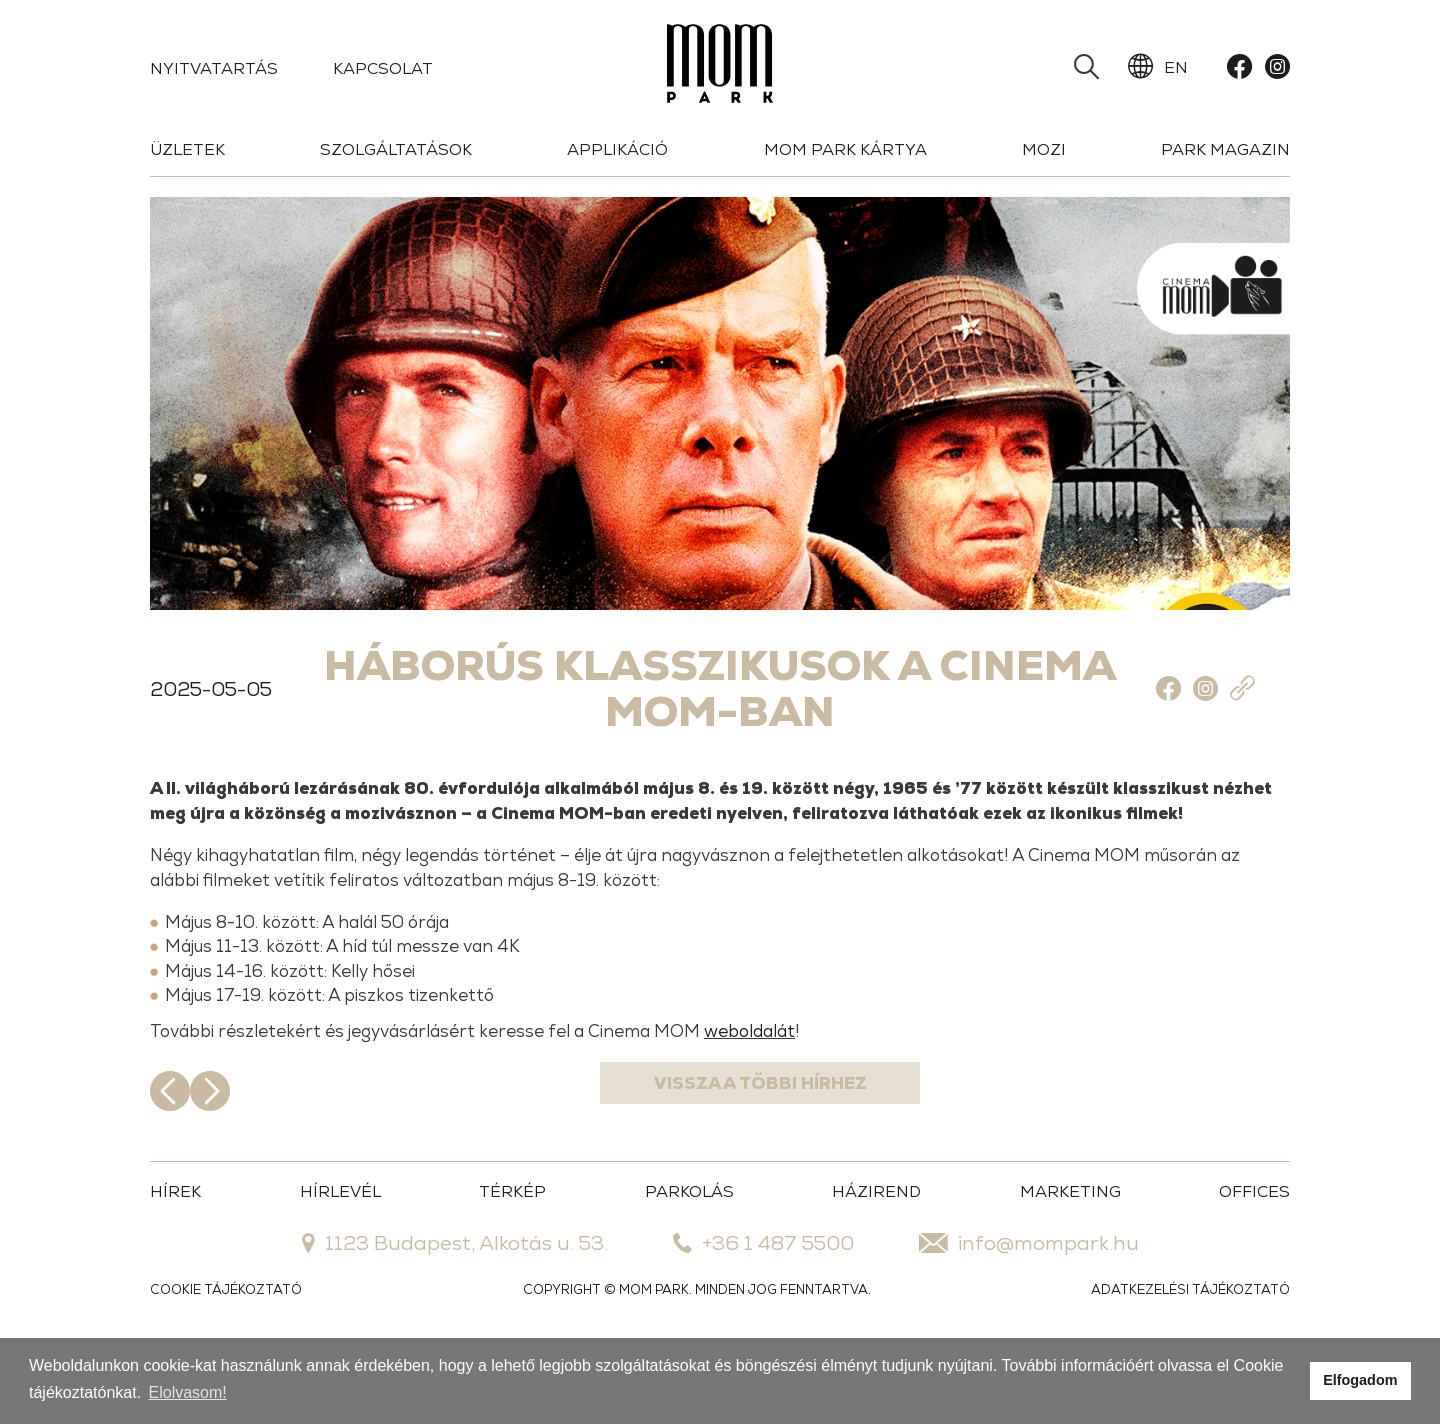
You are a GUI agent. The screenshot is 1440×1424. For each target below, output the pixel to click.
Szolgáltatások (396, 149)
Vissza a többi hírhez (720, 1162)
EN (1158, 67)
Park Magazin (1225, 149)
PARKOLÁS (689, 1262)
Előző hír (170, 1162)
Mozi (1044, 149)
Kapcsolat (383, 68)
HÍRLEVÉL (340, 1262)
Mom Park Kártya (845, 149)
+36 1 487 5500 (763, 1314)
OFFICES (1254, 1262)
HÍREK (175, 1262)
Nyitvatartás (214, 68)
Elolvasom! (188, 1392)
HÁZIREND (876, 1262)
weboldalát (860, 1101)
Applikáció (617, 149)
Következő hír (1270, 1162)
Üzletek (187, 149)
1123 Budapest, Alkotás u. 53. (455, 1314)
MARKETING (1070, 1262)
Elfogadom (1360, 1380)
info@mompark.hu (1029, 1314)
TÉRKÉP (512, 1262)
